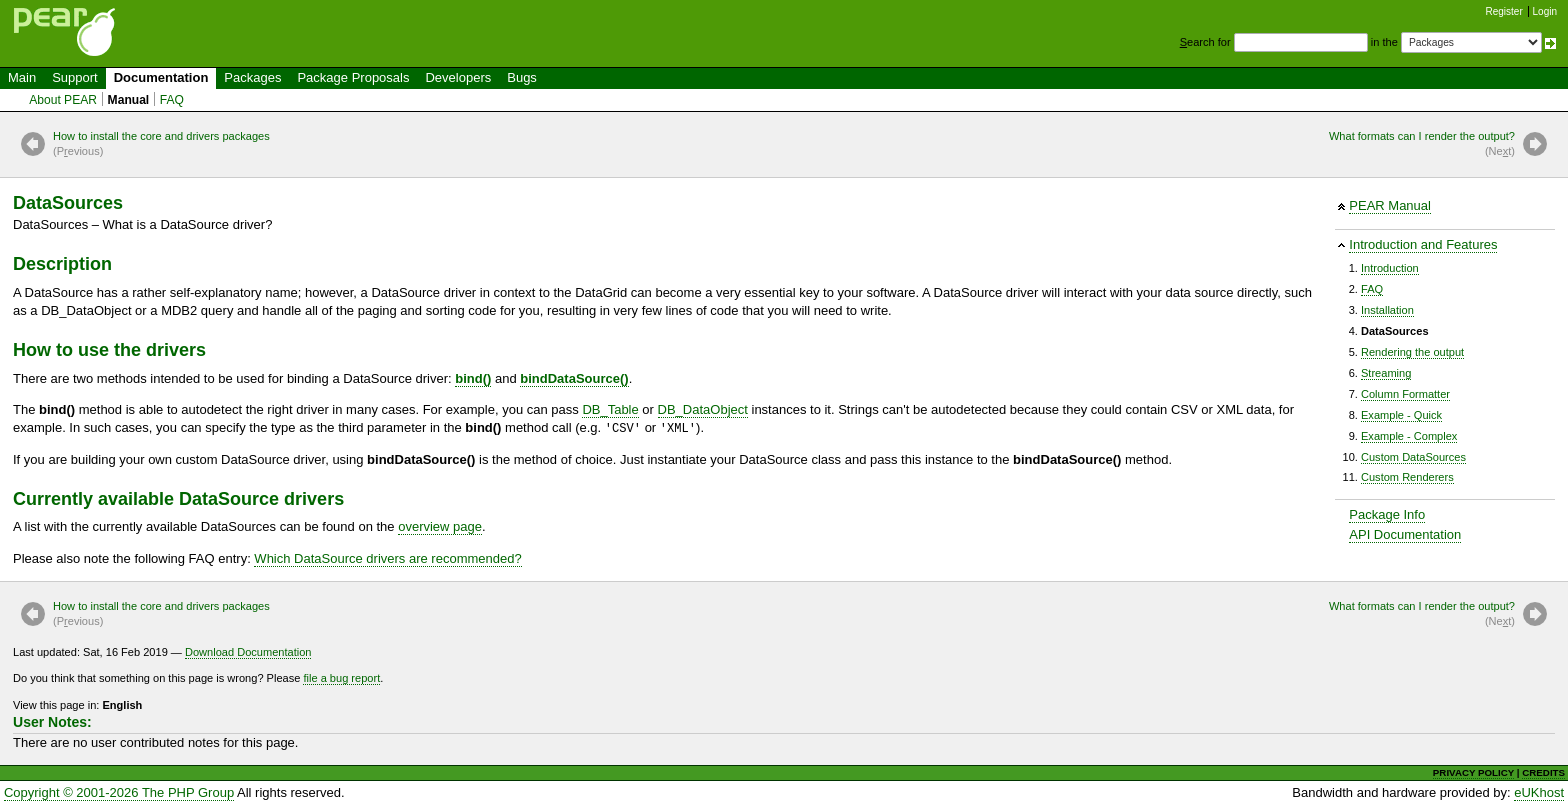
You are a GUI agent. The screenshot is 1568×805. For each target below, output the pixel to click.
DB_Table (610, 409)
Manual (129, 100)
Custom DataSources (1413, 457)
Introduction (1390, 268)
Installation (1387, 310)
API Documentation (1405, 534)
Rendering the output (1412, 352)
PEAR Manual (1390, 205)
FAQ (172, 100)
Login (1545, 11)
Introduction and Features (1423, 244)
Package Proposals (353, 77)
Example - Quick (1401, 415)
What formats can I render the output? (1422, 145)
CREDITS (1543, 772)
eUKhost (1539, 792)
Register (1504, 11)
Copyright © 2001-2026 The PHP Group (119, 792)
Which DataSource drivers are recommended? (387, 558)
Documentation (161, 77)
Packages (252, 77)
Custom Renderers (1407, 477)
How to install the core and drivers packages (161, 145)
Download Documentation (248, 652)
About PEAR (63, 100)
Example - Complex (1409, 436)
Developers (458, 77)
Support (75, 77)
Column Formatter (1405, 394)
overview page (440, 526)
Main (22, 77)
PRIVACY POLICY (1473, 772)
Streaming (1386, 373)
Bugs (522, 77)
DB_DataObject (703, 409)
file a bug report (341, 678)
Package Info (1387, 514)
